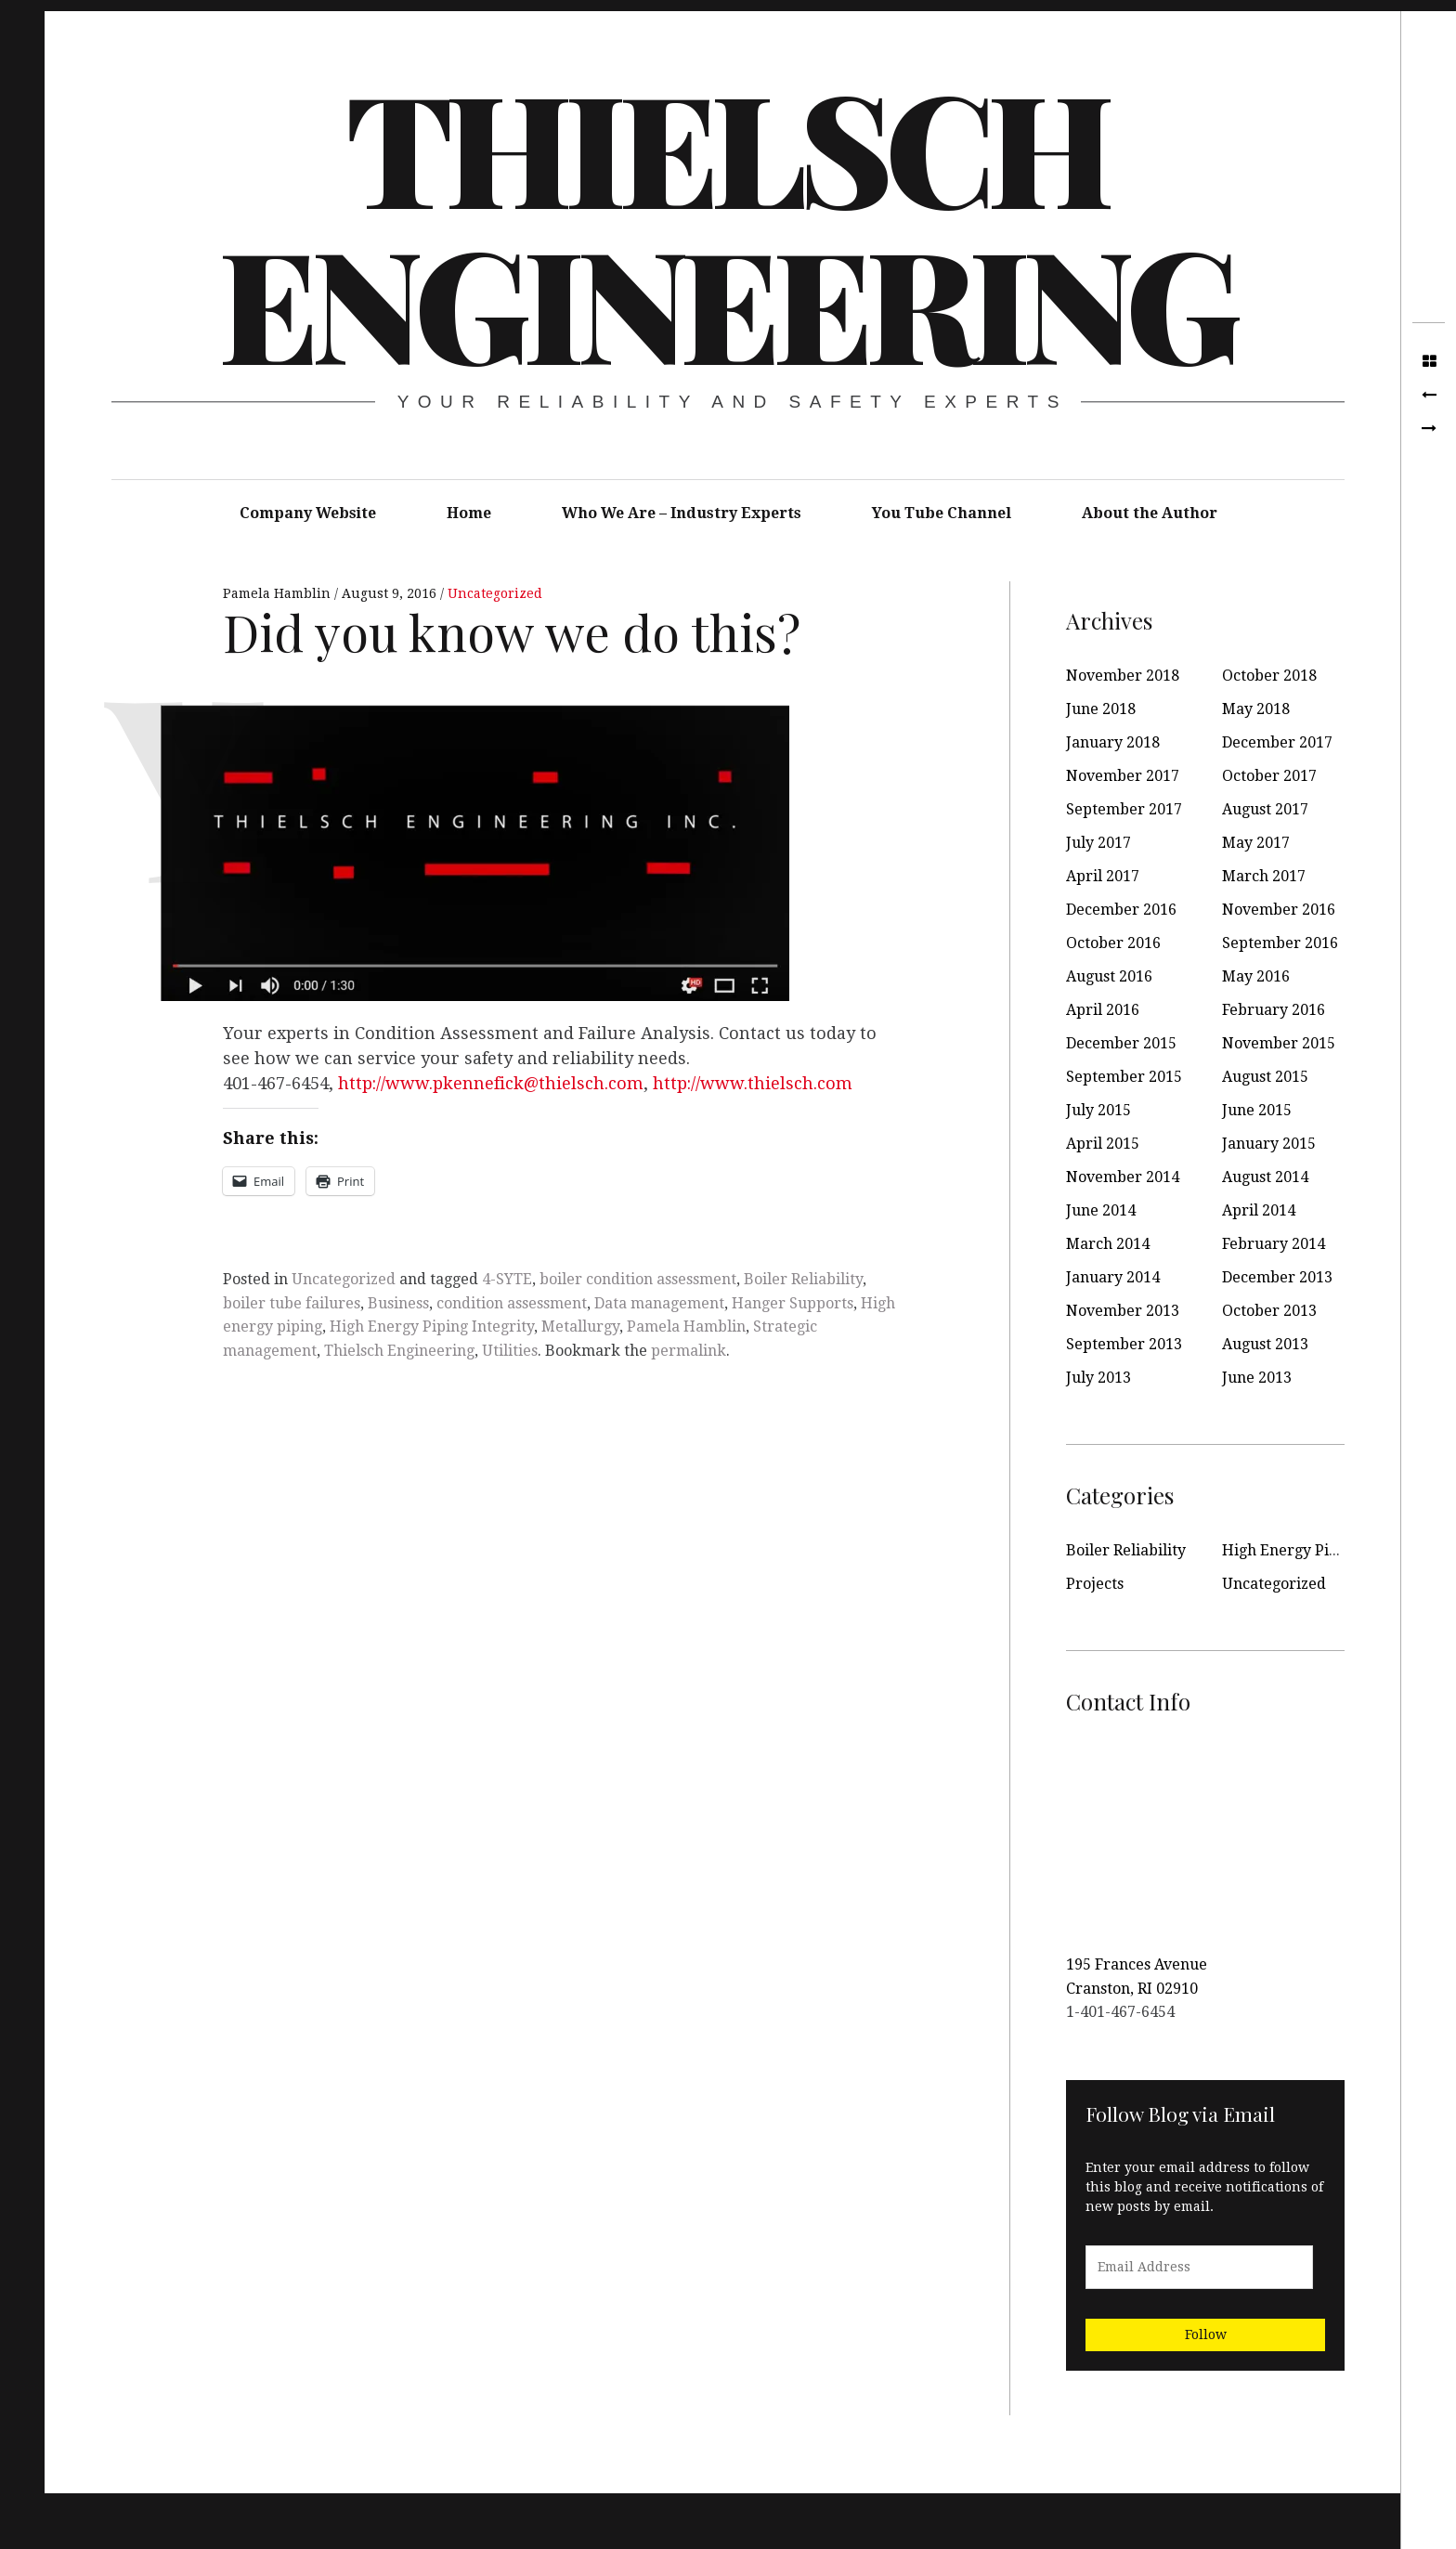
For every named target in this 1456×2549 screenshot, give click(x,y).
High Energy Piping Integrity (432, 1326)
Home (469, 513)
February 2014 (1273, 1244)
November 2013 (1122, 1311)
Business (398, 1303)
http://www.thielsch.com (752, 1083)
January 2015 (1269, 1143)
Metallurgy (580, 1326)
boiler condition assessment (638, 1279)
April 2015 (1102, 1143)
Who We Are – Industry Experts (681, 513)
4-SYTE (507, 1279)
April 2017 (1102, 876)
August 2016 (1109, 976)
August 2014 (1265, 1177)
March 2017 (1264, 876)
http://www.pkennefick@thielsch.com (491, 1083)
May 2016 (1256, 976)
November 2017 (1122, 776)
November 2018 (1122, 675)
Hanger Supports (792, 1303)
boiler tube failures (291, 1303)
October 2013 (1269, 1311)
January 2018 (1113, 742)
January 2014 (1113, 1277)
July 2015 (1098, 1110)
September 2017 (1124, 809)
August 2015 (1265, 1077)
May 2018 (1256, 709)
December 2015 (1121, 1043)
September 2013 (1124, 1344)
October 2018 (1269, 675)
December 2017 (1277, 742)
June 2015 (1257, 1110)
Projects (1095, 1584)
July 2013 (1098, 1377)
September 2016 (1280, 943)
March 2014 (1108, 1244)
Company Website (308, 513)
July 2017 (1098, 843)
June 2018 (1101, 709)
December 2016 (1121, 909)
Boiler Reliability (803, 1279)
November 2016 (1278, 909)
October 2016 (1113, 943)
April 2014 (1258, 1210)
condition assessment (511, 1303)
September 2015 (1124, 1077)
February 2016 (1273, 1010)
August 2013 (1265, 1344)
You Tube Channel (941, 513)
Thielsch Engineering (726, 223)
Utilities (510, 1350)
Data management (659, 1303)
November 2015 (1278, 1043)
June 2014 (1101, 1210)
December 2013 (1277, 1277)
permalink (688, 1350)
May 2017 (1256, 843)
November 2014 (1122, 1177)
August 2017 (1265, 809)
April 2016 (1102, 1010)
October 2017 (1269, 776)
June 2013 (1257, 1377)
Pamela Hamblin (278, 593)
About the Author (1149, 513)
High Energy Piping (1291, 1550)
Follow (1206, 2334)
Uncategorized (495, 593)
